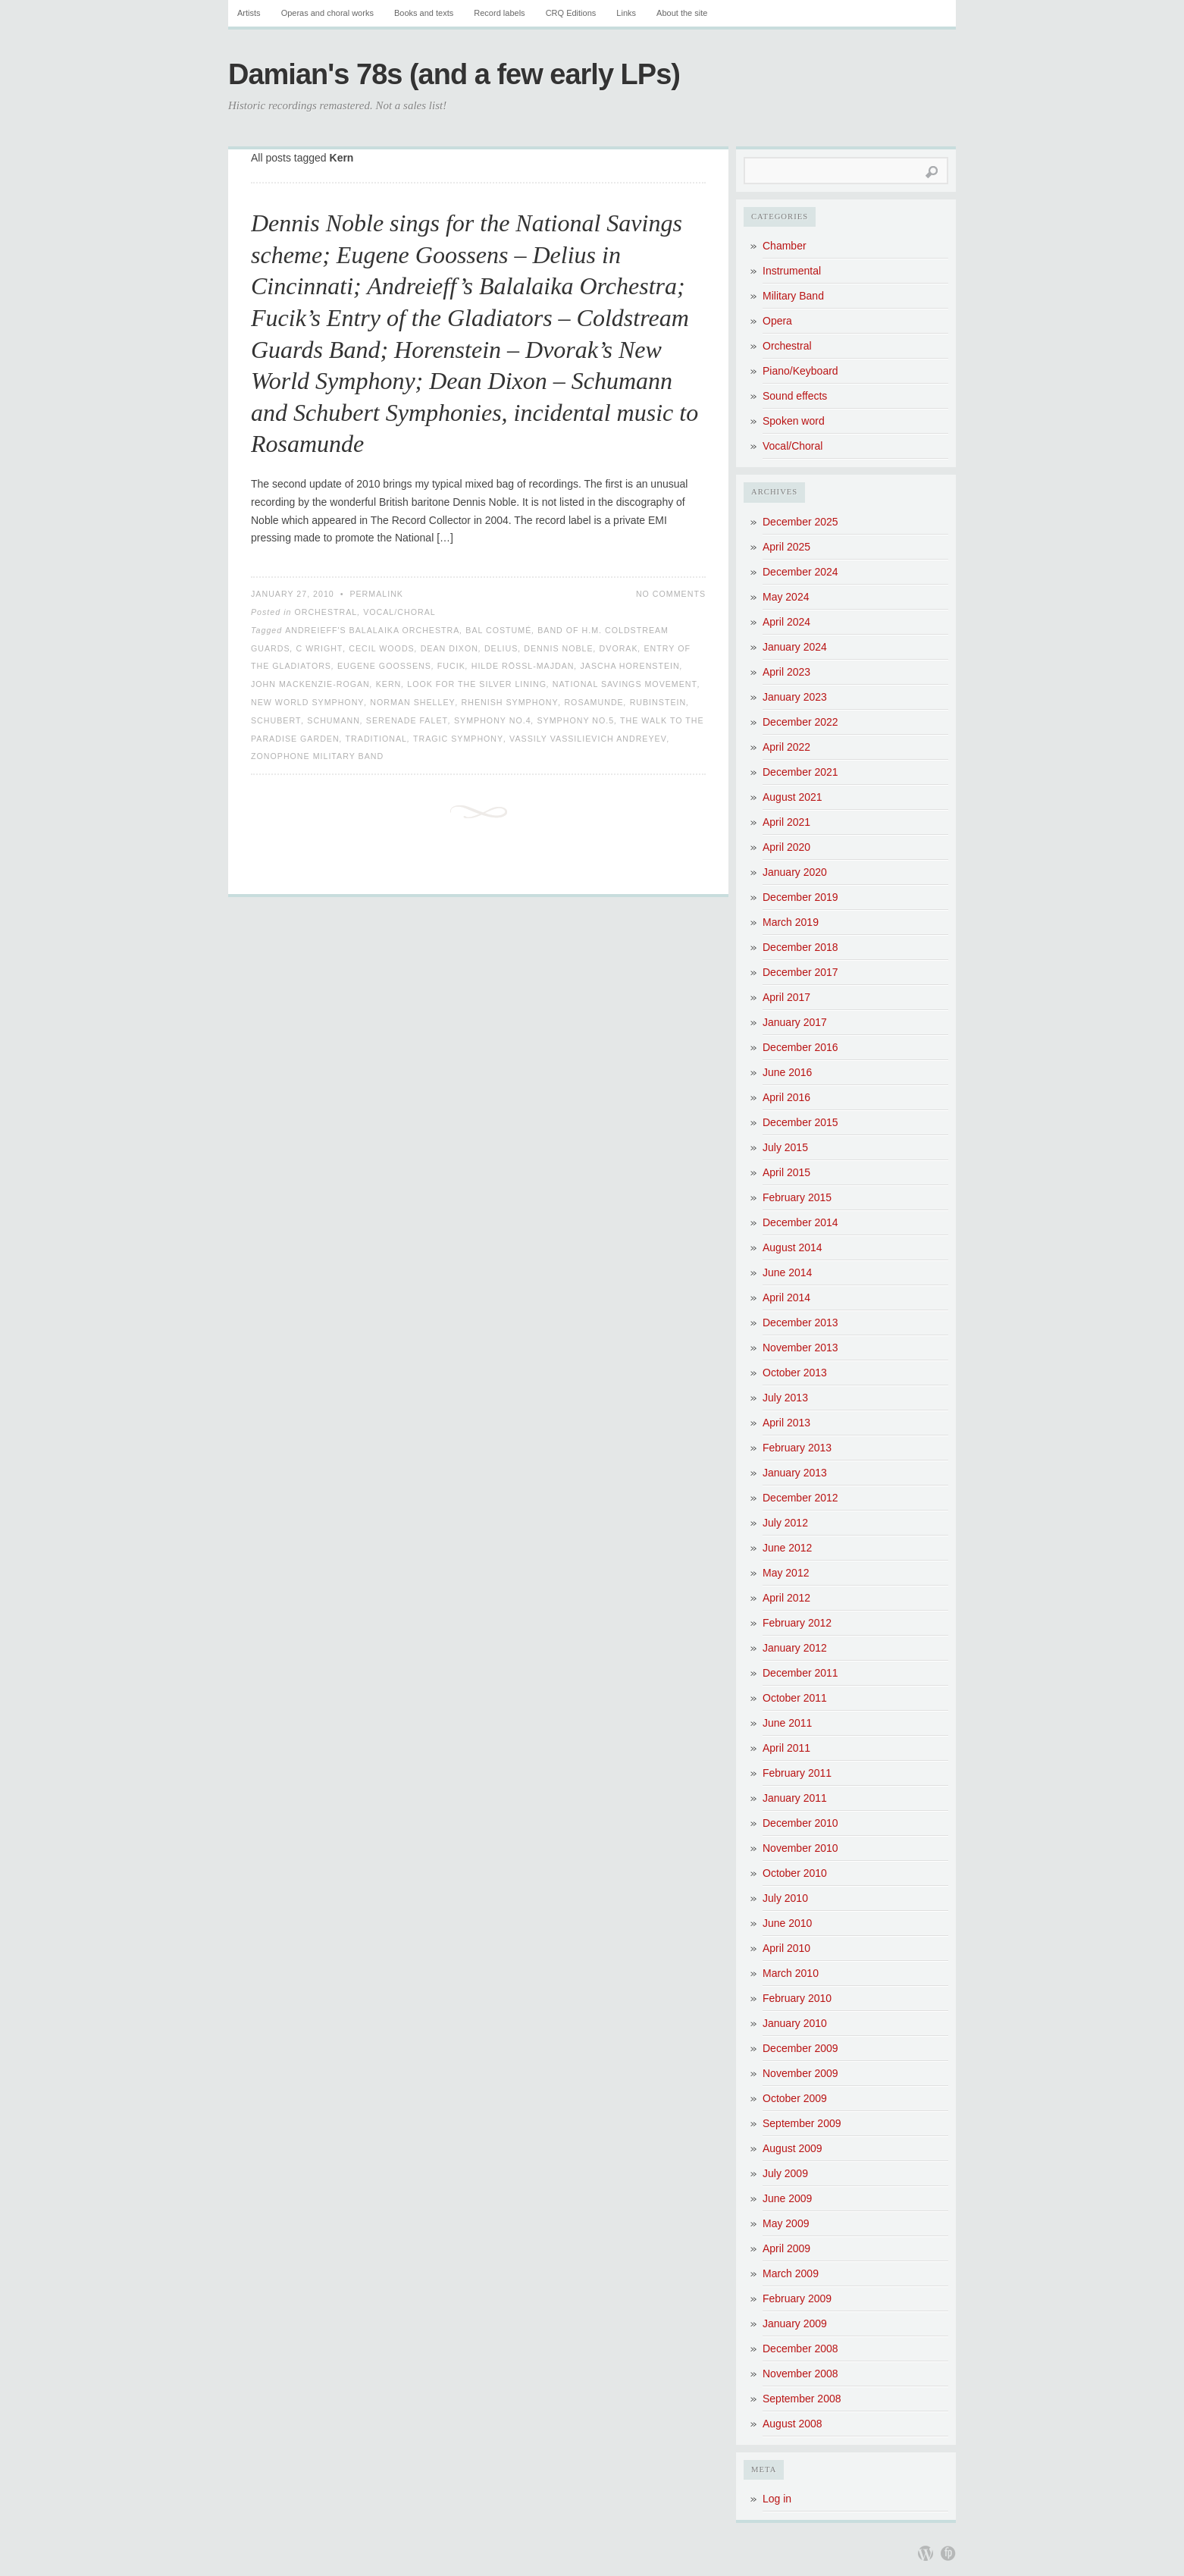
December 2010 (800, 1823)
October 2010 (795, 1873)
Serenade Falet (407, 720)
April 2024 (786, 622)
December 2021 (800, 772)
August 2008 (792, 2424)
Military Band (793, 296)
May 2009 (786, 2223)
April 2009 (786, 2248)
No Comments (671, 593)
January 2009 (795, 2323)
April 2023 (786, 672)
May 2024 (786, 597)
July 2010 (785, 1898)
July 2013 (785, 1398)
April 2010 (786, 1948)
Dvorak (619, 648)
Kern (389, 684)
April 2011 (786, 1748)
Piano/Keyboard (800, 371)
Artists (249, 12)
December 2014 (800, 1222)
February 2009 (797, 2298)
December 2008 (800, 2348)
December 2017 (800, 972)
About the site (681, 12)
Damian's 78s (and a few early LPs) (454, 74)
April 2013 (786, 1423)
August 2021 (792, 797)
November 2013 (800, 1347)
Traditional (376, 738)
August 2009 (792, 2148)
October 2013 (795, 1372)
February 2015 (797, 1197)
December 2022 (800, 722)
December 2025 (800, 522)
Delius (501, 648)
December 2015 (800, 1122)
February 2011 (797, 1773)
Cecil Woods (381, 648)
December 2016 (800, 1047)
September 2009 (802, 2123)
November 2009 (800, 2073)
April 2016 (786, 1097)
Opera (777, 321)
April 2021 (786, 822)
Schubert (276, 720)
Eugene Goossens (384, 665)
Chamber (785, 246)
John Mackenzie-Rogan (310, 684)
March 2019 (791, 922)
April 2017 (786, 997)
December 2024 (800, 572)
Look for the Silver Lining (477, 684)
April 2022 (786, 747)
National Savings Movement (625, 684)
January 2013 (795, 1473)
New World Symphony (307, 702)
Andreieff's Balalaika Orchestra (372, 630)
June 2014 (787, 1272)
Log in (777, 2499)
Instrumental (792, 271)
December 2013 (800, 1322)
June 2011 (787, 1723)
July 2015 (785, 1147)
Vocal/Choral (399, 612)
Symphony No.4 (492, 720)
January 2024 (795, 647)
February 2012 (797, 1623)
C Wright (319, 648)
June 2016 (787, 1072)
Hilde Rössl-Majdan (523, 665)
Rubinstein (658, 702)
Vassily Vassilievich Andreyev (588, 738)
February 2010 (797, 1998)
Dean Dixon (449, 648)
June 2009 (787, 2198)
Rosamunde (593, 702)
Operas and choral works (327, 12)
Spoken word (794, 421)
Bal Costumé (498, 630)
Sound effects (795, 396)
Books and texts (423, 12)
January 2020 (795, 872)
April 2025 (786, 547)
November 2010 (800, 1848)
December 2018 (800, 947)
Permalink (376, 593)
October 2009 (795, 2098)
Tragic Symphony (458, 738)
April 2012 (786, 1598)
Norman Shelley (412, 702)
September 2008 (802, 2398)
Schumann (333, 720)
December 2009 (800, 2048)
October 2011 (795, 1698)
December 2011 (800, 1673)
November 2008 (800, 2373)
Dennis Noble (558, 648)
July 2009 (785, 2173)
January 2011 (795, 1798)
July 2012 (785, 1523)
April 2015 (786, 1172)
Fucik (451, 665)
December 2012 (800, 1498)
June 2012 (787, 1548)
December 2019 (800, 897)
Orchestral (325, 612)
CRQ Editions (571, 12)
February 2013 (797, 1448)
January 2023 (795, 697)
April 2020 (786, 847)
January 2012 (795, 1648)
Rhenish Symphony (510, 702)
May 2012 (786, 1573)
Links (626, 12)
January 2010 (795, 2023)
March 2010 (791, 1973)
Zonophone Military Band (317, 756)
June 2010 (787, 1923)
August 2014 (792, 1247)
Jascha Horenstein (629, 665)
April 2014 (786, 1297)
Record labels (499, 12)
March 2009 (791, 2273)
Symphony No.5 (576, 720)
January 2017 (795, 1022)
